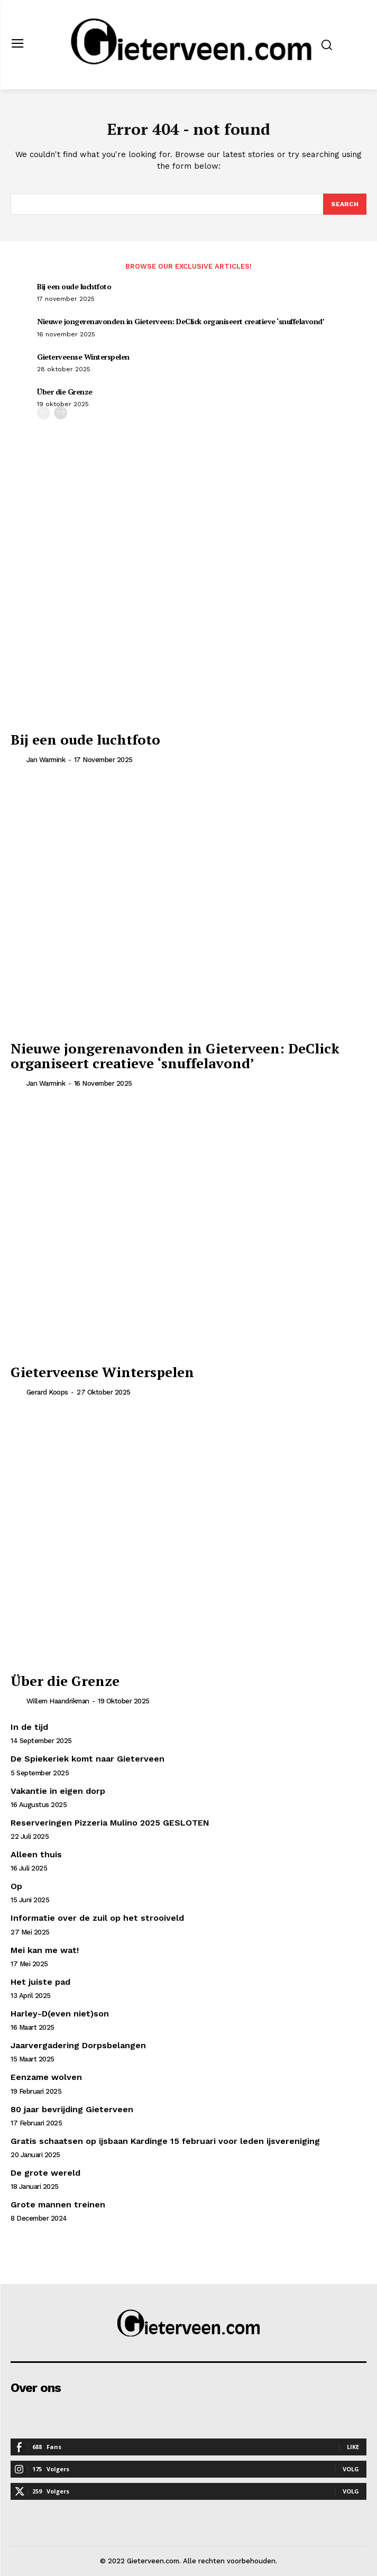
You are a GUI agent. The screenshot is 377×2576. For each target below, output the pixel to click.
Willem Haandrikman (57, 1701)
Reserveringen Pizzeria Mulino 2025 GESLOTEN (110, 1823)
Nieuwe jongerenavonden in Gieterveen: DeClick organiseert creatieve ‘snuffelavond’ (180, 321)
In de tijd (29, 1727)
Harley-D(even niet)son (60, 2014)
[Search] (344, 204)
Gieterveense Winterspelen (83, 357)
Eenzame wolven (46, 2077)
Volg (351, 2469)
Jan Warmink (46, 760)
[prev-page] (43, 412)
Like (353, 2447)
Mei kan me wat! (45, 1950)
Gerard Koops (47, 1392)
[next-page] (60, 412)
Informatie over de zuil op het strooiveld (97, 1918)
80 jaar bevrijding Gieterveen (72, 2109)
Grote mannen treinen (58, 2204)
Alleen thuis (36, 1854)
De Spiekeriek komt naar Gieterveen (87, 1759)
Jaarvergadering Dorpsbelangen (78, 2045)
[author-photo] (17, 759)
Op (16, 1886)
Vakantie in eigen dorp (58, 1791)
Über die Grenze (65, 392)
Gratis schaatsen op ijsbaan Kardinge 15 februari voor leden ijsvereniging (165, 2141)
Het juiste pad (40, 1982)
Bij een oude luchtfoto (74, 286)
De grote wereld (45, 2173)
